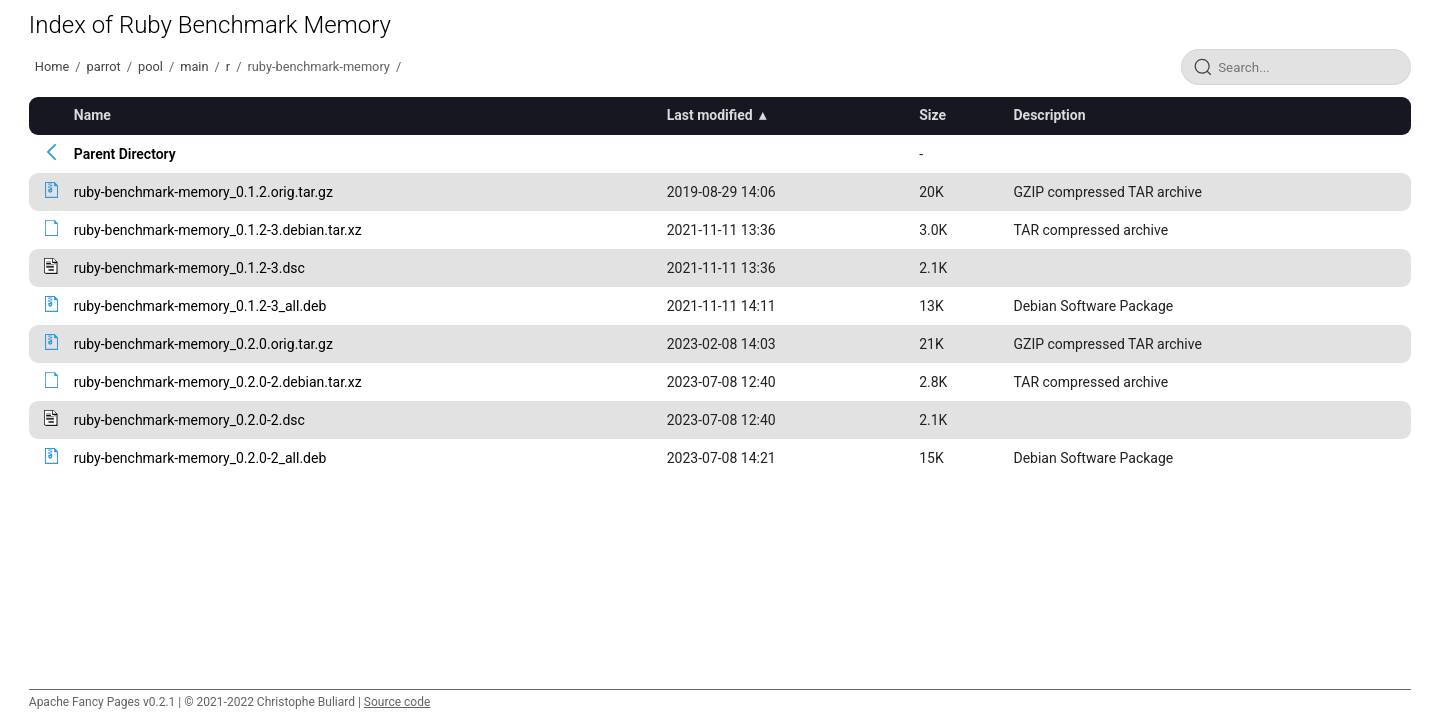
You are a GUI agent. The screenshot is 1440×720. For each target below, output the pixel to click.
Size (932, 115)
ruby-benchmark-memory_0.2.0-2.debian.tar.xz (218, 382)
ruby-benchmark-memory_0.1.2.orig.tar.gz (203, 192)
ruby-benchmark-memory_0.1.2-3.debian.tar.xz (218, 230)
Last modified (710, 115)
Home (52, 66)
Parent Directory (125, 154)
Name (92, 115)
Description (1049, 115)
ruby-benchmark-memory (318, 66)
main (194, 66)
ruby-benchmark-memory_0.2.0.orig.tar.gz (203, 344)
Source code (397, 702)
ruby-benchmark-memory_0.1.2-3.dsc (189, 268)
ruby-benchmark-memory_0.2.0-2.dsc (189, 420)
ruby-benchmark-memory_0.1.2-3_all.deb (200, 306)
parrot (104, 66)
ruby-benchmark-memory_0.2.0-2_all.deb (200, 458)
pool (150, 66)
